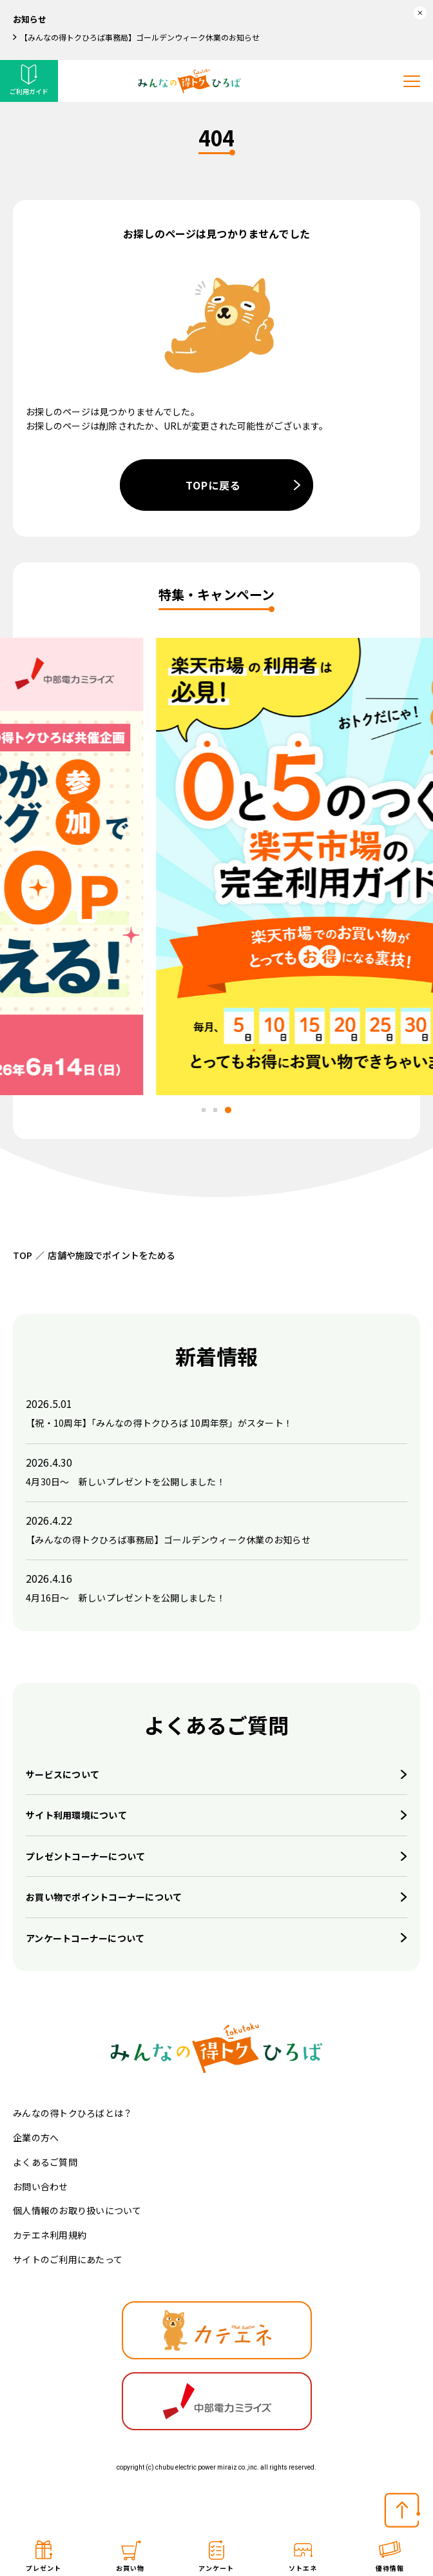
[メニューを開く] (411, 80)
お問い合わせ (40, 2186)
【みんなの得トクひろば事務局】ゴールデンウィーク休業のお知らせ (140, 37)
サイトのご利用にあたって (67, 2259)
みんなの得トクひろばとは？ (72, 2112)
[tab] (204, 1110)
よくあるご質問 (45, 2161)
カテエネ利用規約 (49, 2234)
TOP (22, 1255)
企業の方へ (36, 2137)
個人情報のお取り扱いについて (77, 2210)
